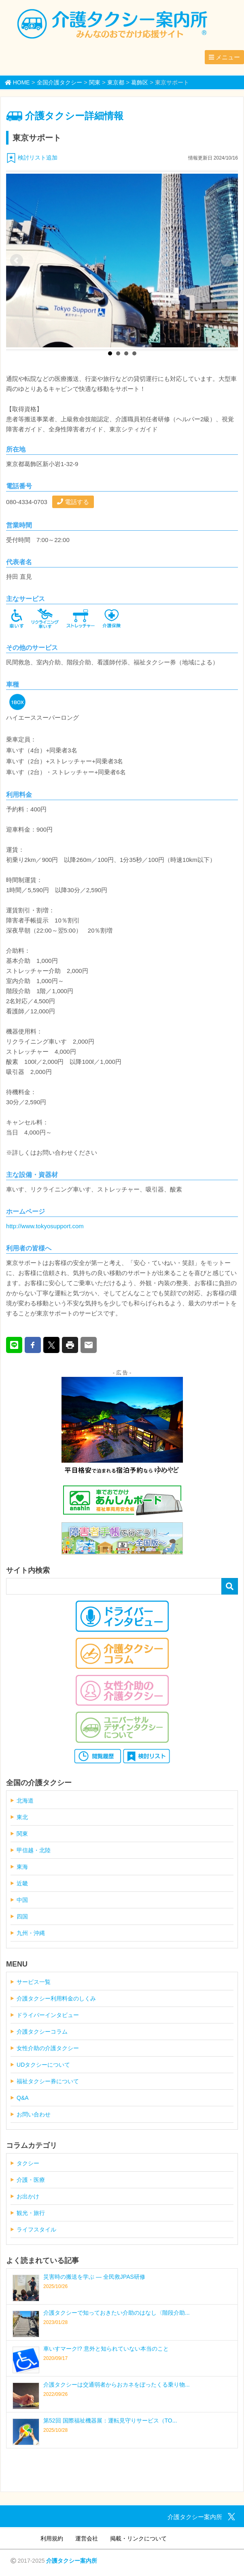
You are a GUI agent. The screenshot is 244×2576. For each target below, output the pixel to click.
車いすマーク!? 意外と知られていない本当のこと (106, 2348)
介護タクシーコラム (42, 2031)
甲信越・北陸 (34, 1850)
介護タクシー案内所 (71, 2560)
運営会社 (86, 2538)
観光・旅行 (31, 2213)
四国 (22, 1916)
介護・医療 (31, 2180)
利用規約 (51, 2538)
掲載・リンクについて (138, 2538)
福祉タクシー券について (48, 2081)
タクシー (28, 2163)
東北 (22, 1817)
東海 (22, 1867)
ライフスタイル (36, 2229)
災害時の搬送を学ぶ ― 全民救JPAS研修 (94, 2276)
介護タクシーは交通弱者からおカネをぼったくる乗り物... (116, 2384)
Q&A (23, 2098)
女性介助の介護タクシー (48, 2048)
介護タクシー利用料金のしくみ (56, 1998)
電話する (73, 501)
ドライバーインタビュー (48, 2015)
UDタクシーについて (43, 2064)
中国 (22, 1900)
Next (227, 260)
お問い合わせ (34, 2114)
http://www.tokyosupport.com (45, 1226)
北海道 (25, 1800)
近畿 (22, 1883)
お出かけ (28, 2196)
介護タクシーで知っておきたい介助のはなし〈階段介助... (116, 2312)
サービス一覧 (34, 1982)
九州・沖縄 (31, 1933)
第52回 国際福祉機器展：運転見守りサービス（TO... (110, 2420)
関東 (22, 1833)
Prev (16, 260)
